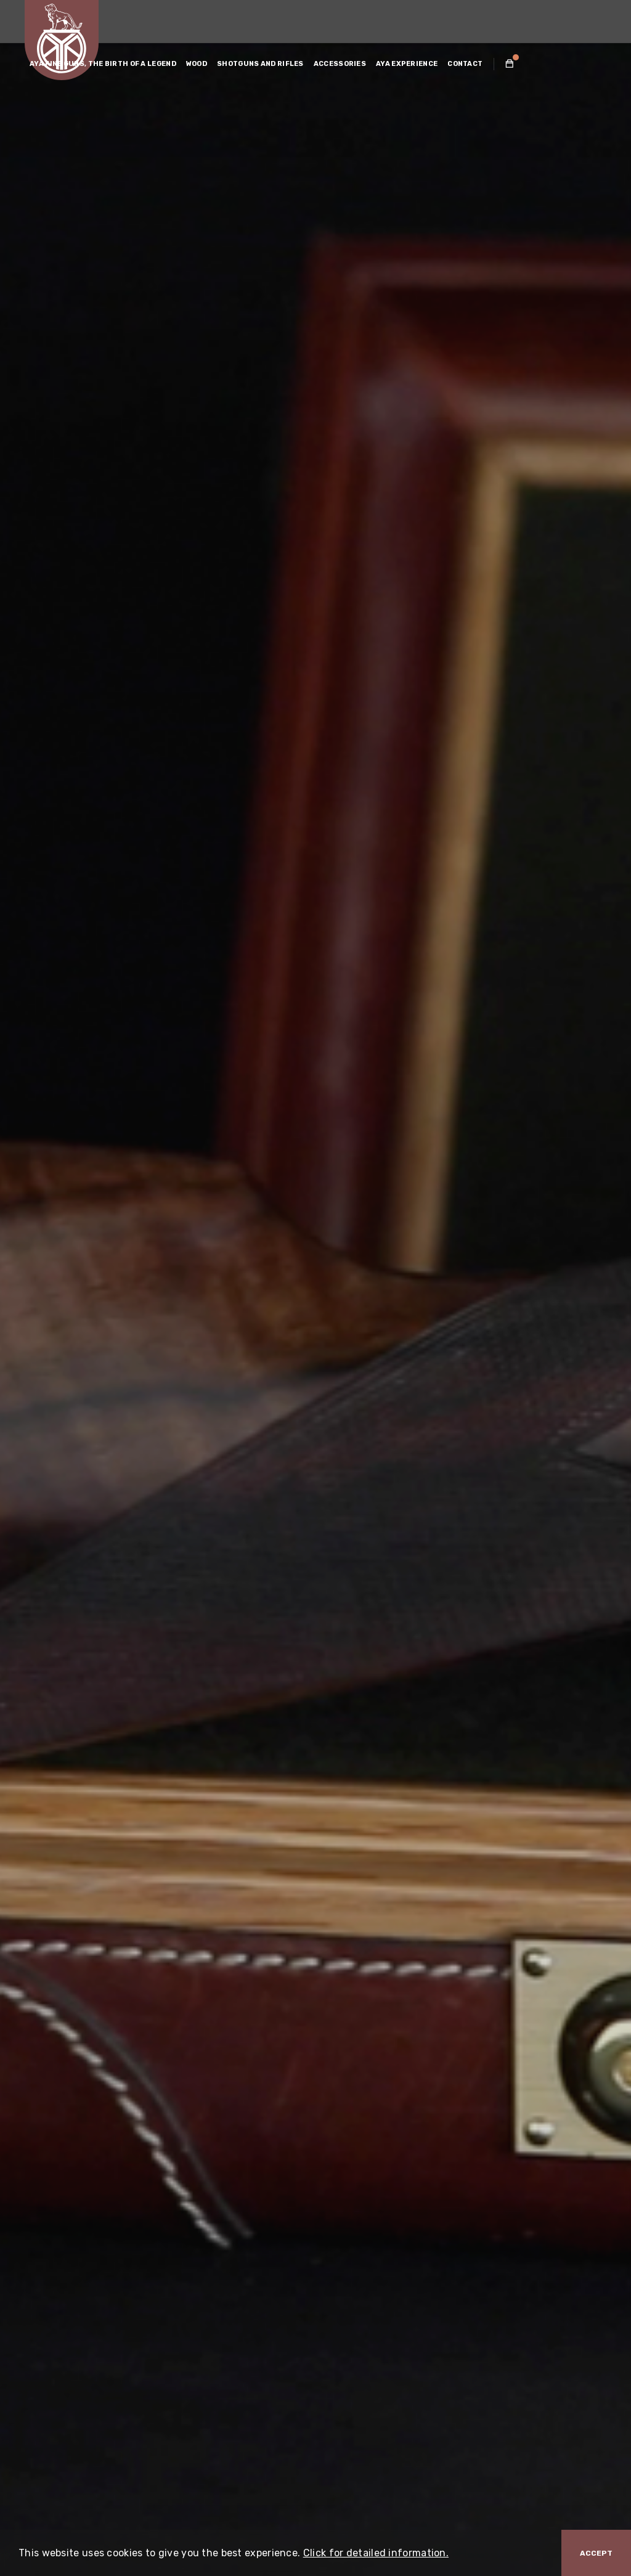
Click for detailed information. (376, 2553)
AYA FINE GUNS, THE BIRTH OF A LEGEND (103, 64)
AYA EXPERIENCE (407, 64)
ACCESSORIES (340, 64)
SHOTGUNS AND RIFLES (260, 64)
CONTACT (464, 64)
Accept (596, 2553)
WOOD (196, 64)
